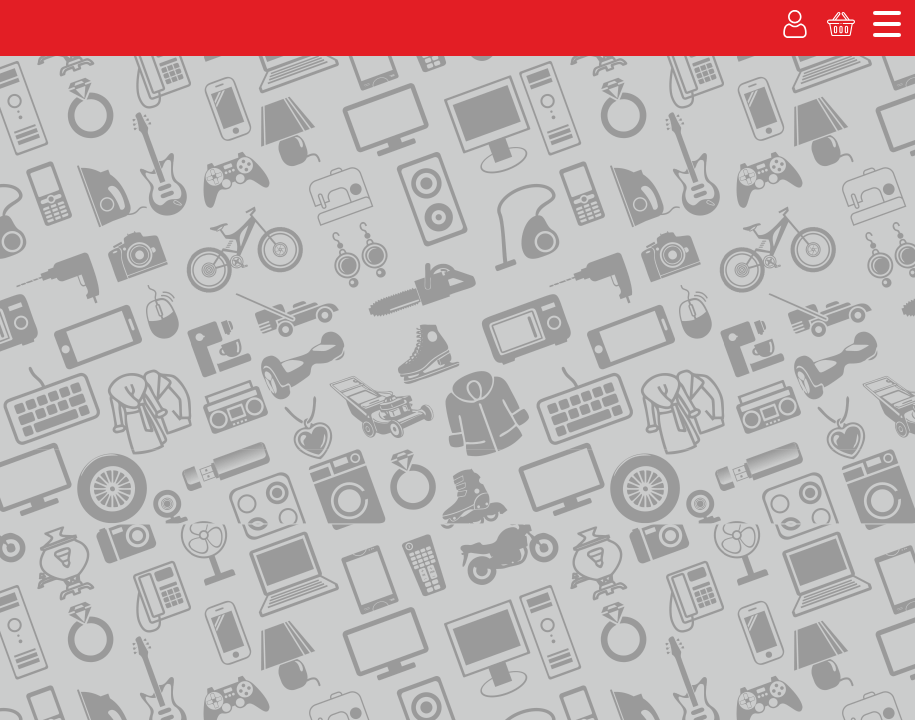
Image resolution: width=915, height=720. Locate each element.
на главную (63, 217)
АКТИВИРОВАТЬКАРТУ (805, 386)
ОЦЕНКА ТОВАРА (805, 295)
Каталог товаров (79, 177)
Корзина (852, 157)
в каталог (378, 327)
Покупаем (55, 132)
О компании (628, 15)
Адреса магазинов (746, 15)
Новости (867, 15)
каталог (145, 219)
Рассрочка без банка (203, 132)
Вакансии (550, 132)
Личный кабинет (688, 157)
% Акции (346, 132)
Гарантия (446, 132)
